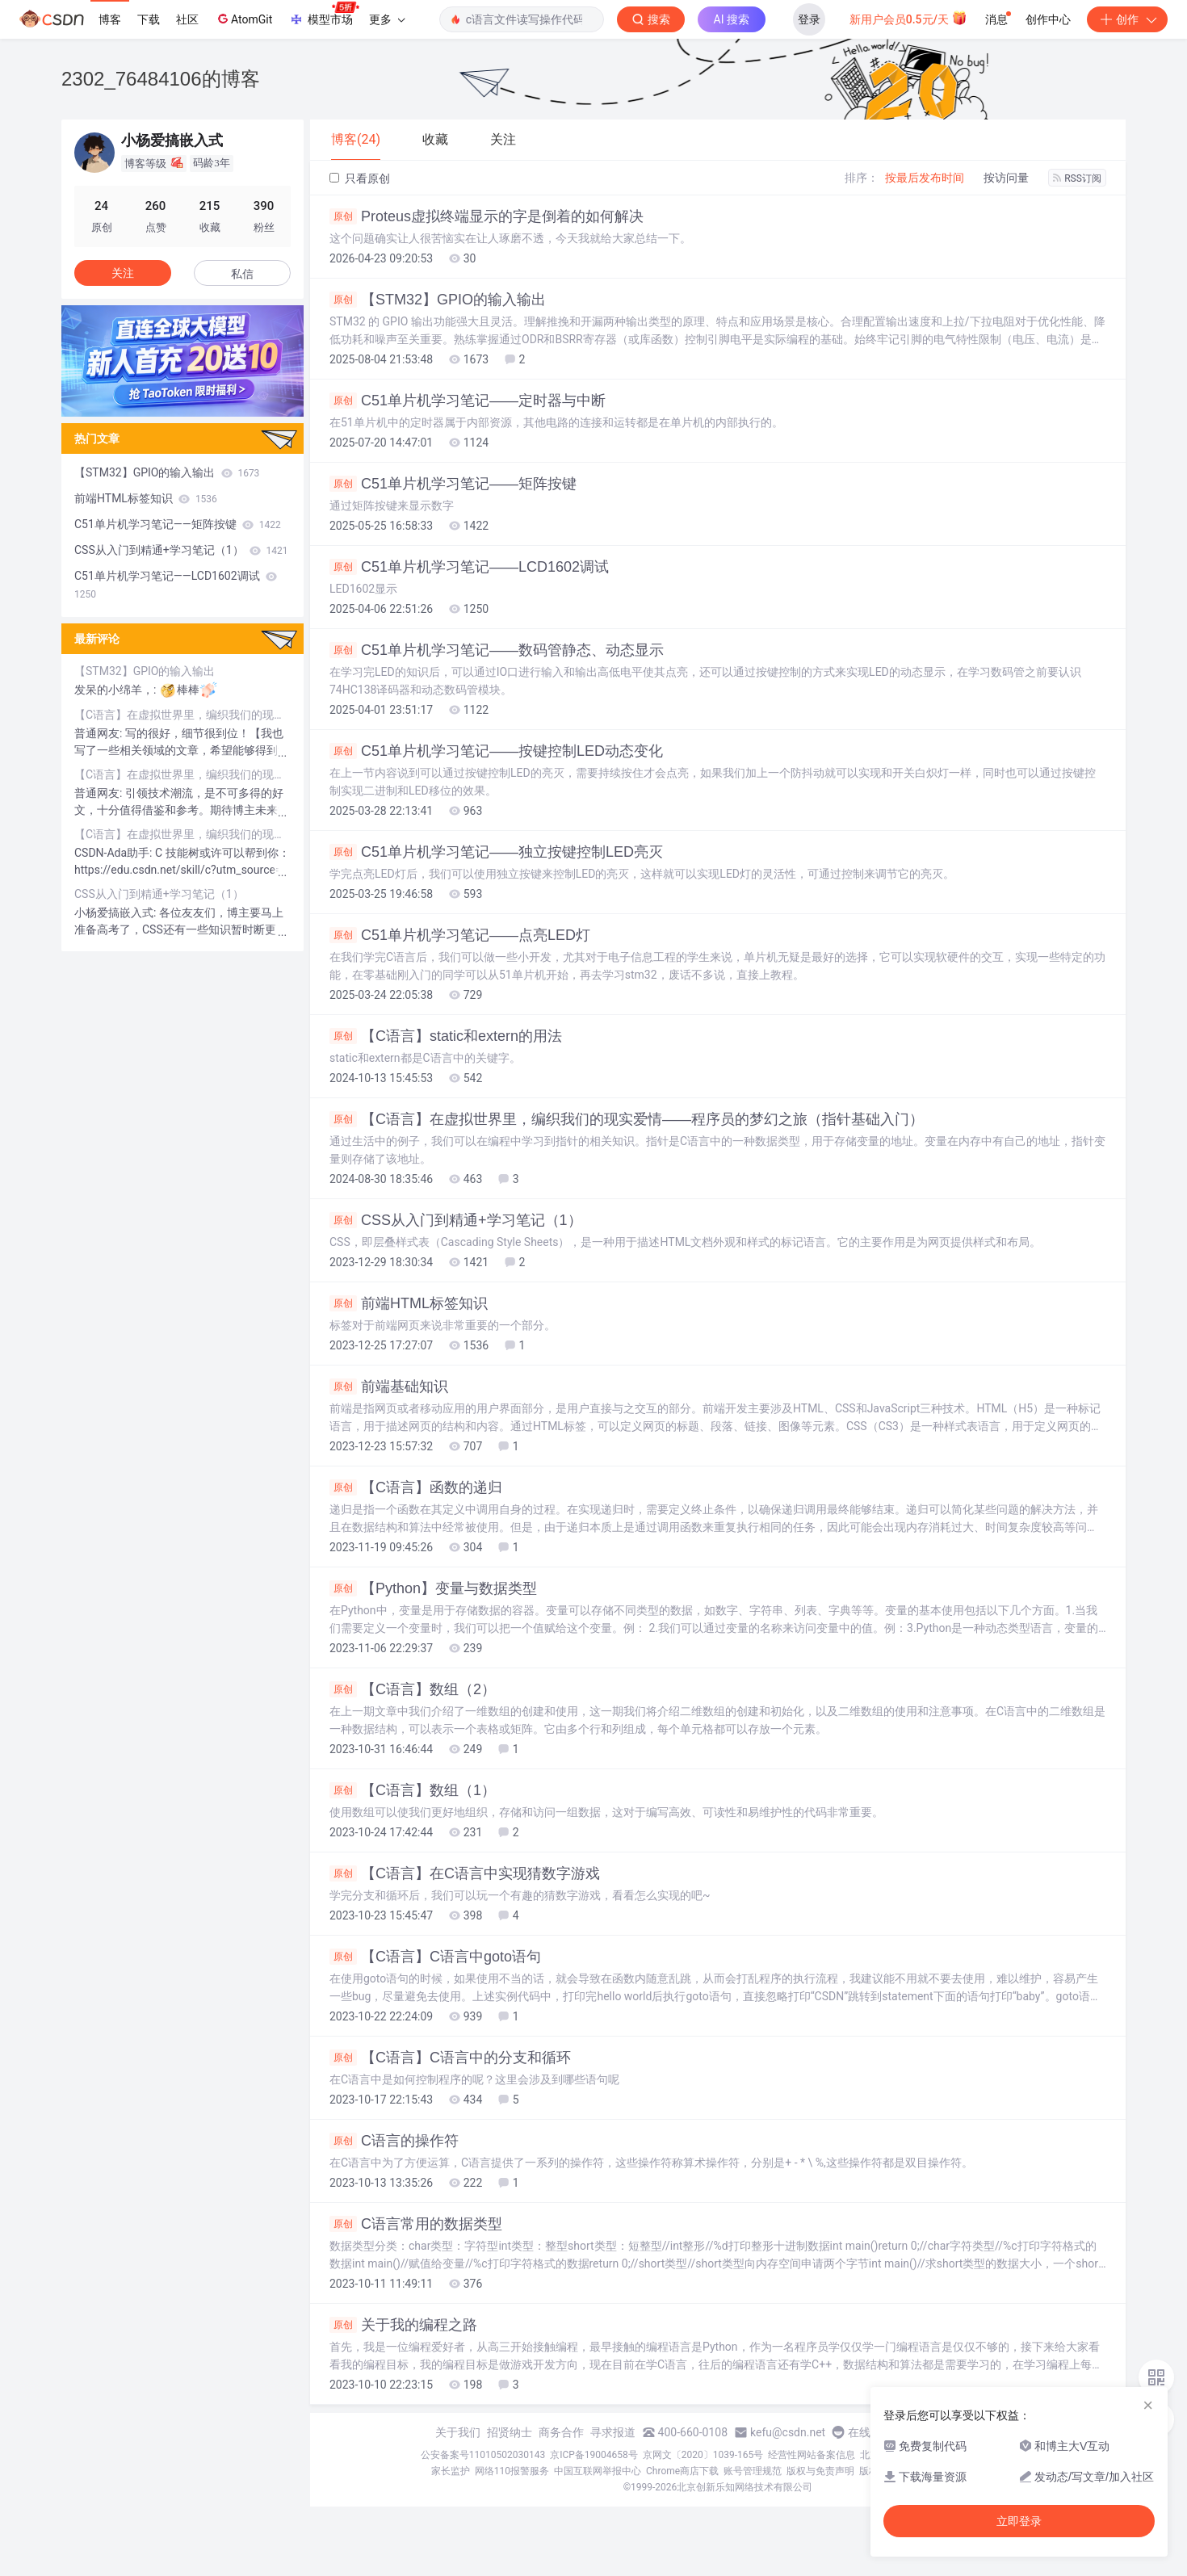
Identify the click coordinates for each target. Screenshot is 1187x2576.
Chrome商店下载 (682, 2471)
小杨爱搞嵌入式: (116, 912)
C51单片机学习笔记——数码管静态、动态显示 (496, 650)
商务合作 (561, 2432)
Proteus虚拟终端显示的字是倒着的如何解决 (486, 216)
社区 (187, 19)
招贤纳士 (509, 2432)
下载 (148, 19)
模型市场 (323, 14)
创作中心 (1048, 19)
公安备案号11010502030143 (483, 2455)
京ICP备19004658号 (594, 2455)
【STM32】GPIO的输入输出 (437, 300)
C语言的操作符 (394, 2141)
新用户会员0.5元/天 (908, 18)
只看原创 (359, 178)
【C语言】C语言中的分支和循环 (450, 2057)
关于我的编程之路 (403, 2325)
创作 (1127, 19)
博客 (110, 19)
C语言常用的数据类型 (415, 2224)
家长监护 (450, 2471)
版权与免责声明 (820, 2471)
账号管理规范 (753, 2471)
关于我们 (457, 2432)
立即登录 (1019, 2521)
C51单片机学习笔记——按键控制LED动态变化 (496, 751)
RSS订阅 (1077, 178)
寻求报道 (612, 2432)
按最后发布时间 (924, 177)
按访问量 (1006, 177)
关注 (122, 272)
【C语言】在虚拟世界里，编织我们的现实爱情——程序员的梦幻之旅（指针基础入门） (626, 1119)
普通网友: (99, 733)
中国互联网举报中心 (597, 2471)
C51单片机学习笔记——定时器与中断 (467, 400)
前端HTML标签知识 (408, 1303)
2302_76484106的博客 (160, 79)
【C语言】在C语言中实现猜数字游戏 (464, 1873)
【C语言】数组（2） (412, 1689)
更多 (387, 19)
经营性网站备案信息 (811, 2455)
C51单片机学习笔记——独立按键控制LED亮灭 (496, 852)
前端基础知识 (388, 1386)
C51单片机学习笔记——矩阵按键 (453, 484)
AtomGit (243, 18)
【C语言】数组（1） (412, 1790)
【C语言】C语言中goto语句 (435, 1957)
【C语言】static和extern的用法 (445, 1036)
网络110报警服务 (512, 2471)
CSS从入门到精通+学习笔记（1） (455, 1220)
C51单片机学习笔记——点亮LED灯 (459, 935)
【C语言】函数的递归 (415, 1487)
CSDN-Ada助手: (114, 852)
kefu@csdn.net (787, 2432)
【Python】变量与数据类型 (433, 1588)
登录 (809, 19)
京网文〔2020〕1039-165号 (703, 2455)
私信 (242, 273)
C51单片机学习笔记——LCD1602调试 (469, 567)
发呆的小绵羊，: (116, 689)
